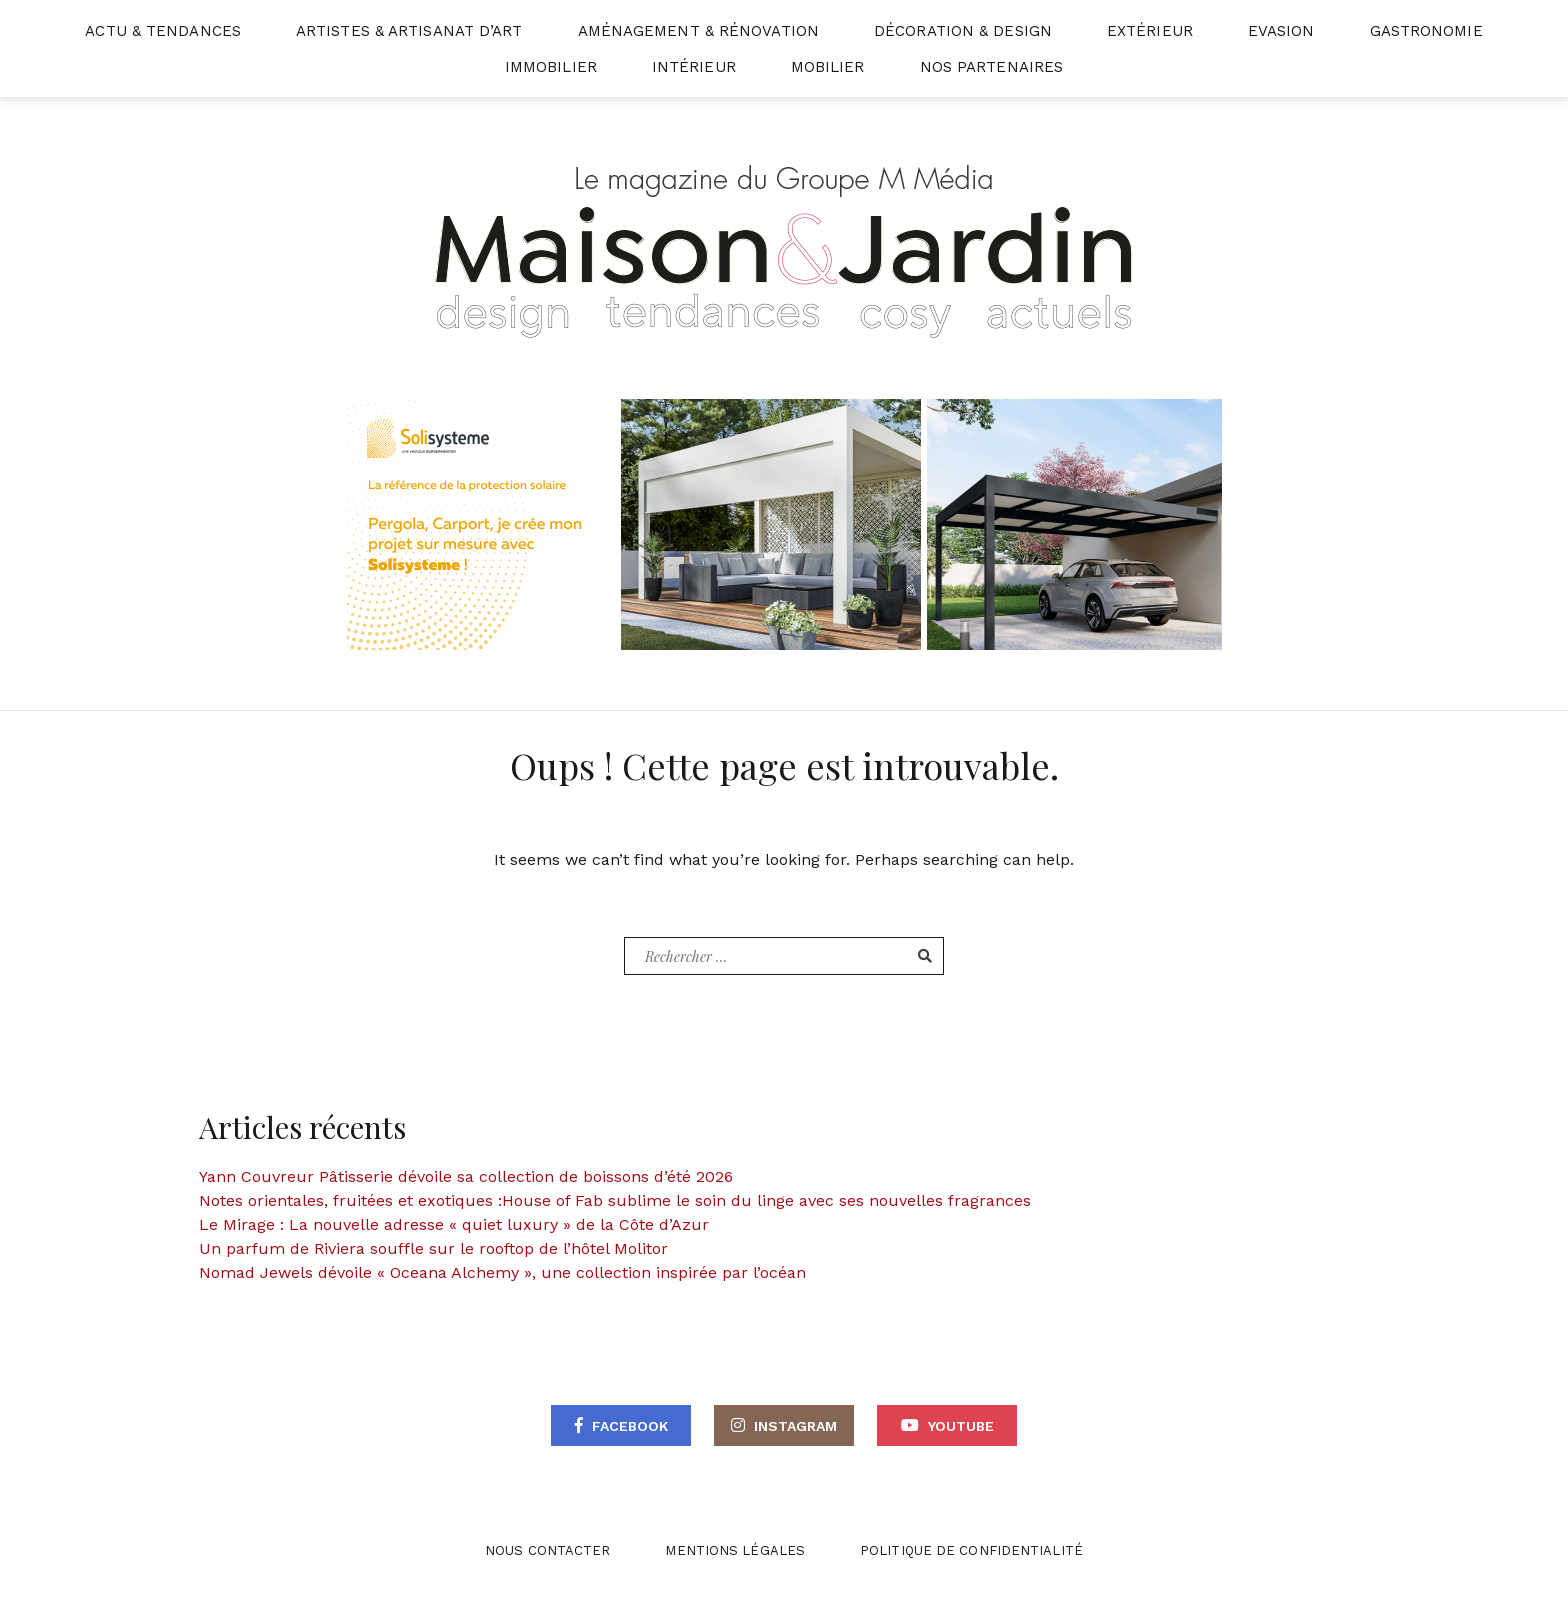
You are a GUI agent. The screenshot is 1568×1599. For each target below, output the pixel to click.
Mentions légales (735, 1550)
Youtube (961, 1426)
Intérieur (694, 67)
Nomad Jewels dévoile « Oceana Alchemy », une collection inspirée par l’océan (502, 1272)
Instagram (795, 1426)
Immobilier (551, 67)
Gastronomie (1426, 31)
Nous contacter (547, 1550)
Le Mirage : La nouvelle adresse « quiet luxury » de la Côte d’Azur (454, 1224)
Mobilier (828, 67)
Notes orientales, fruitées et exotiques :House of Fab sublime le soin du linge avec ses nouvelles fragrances (615, 1200)
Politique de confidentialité (971, 1550)
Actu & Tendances (163, 31)
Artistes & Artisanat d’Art (409, 31)
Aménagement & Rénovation (698, 31)
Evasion (1281, 31)
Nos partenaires (992, 67)
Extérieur (1150, 31)
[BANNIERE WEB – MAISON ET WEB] (784, 523)
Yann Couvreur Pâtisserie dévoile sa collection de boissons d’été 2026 (466, 1176)
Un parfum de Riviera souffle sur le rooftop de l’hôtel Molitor (433, 1248)
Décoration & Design (963, 31)
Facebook (630, 1426)
